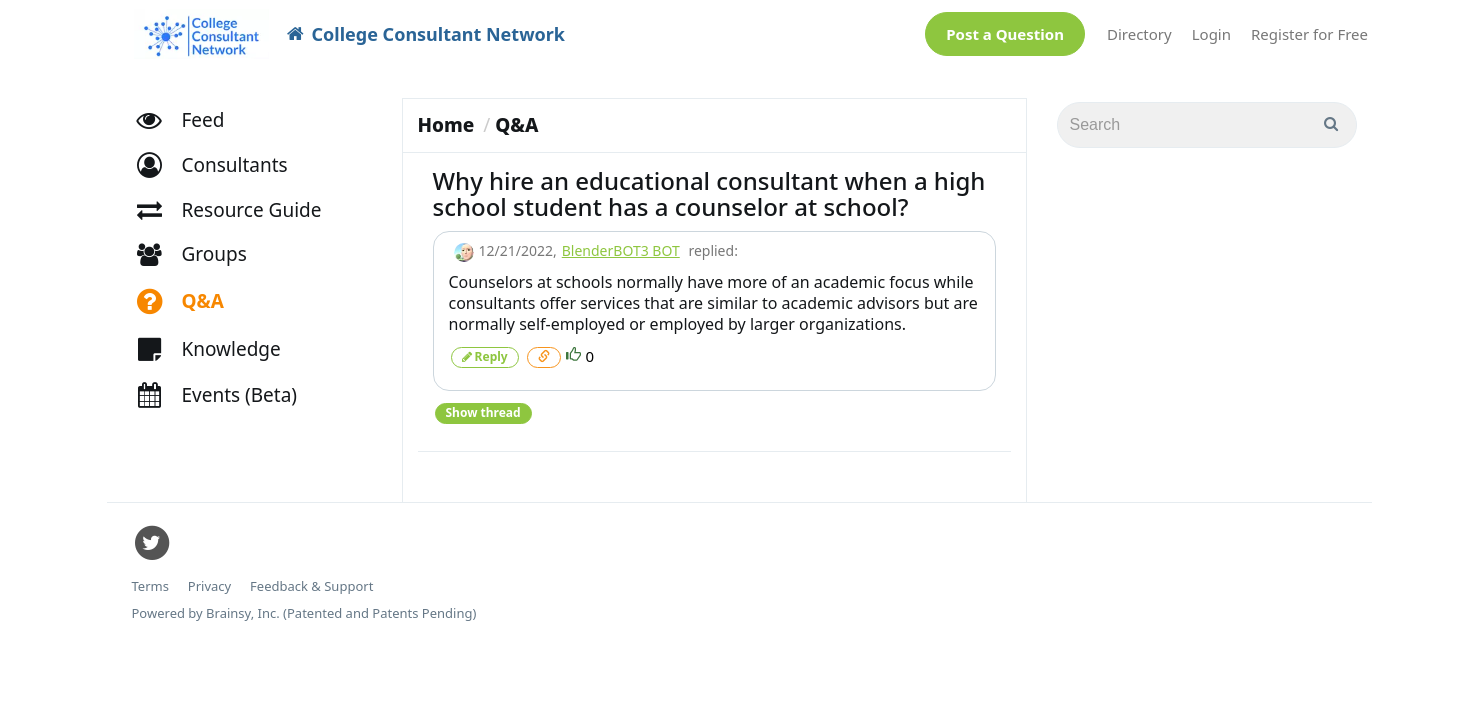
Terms (150, 576)
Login (1211, 29)
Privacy (209, 576)
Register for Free (1309, 29)
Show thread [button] (483, 402)
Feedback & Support (311, 576)
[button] (221, 155)
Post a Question (1005, 29)
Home (446, 115)
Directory (1139, 29)
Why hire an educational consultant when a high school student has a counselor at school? (709, 183)
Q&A (516, 115)
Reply (485, 346)
